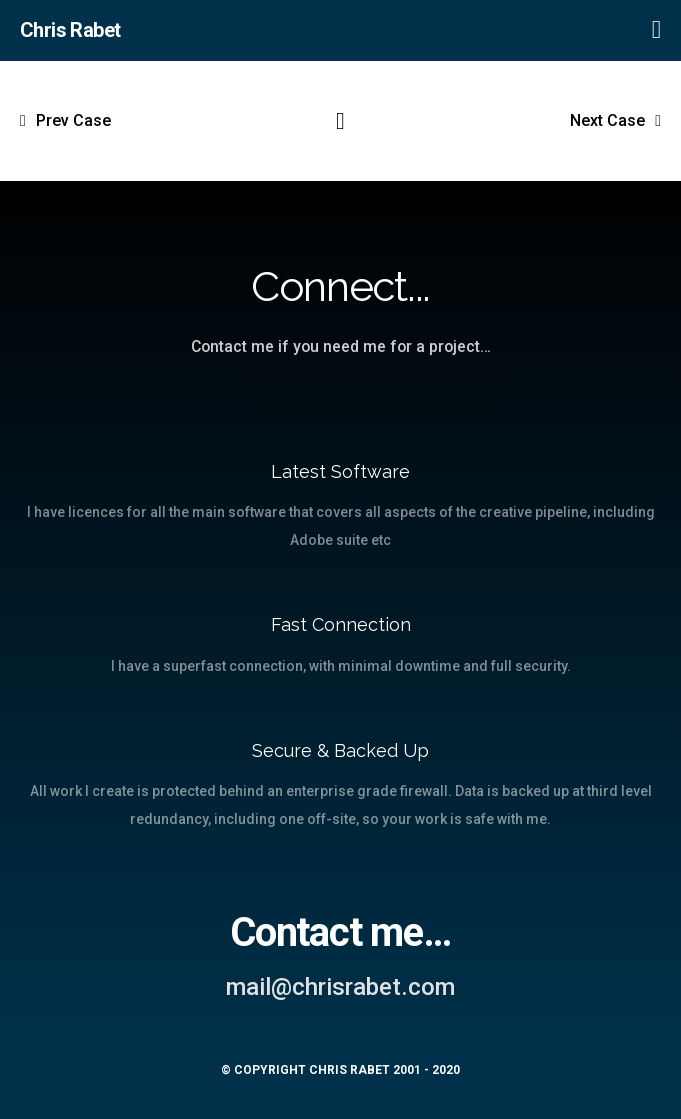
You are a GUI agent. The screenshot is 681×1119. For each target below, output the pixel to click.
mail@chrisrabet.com (340, 987)
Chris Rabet (70, 30)
